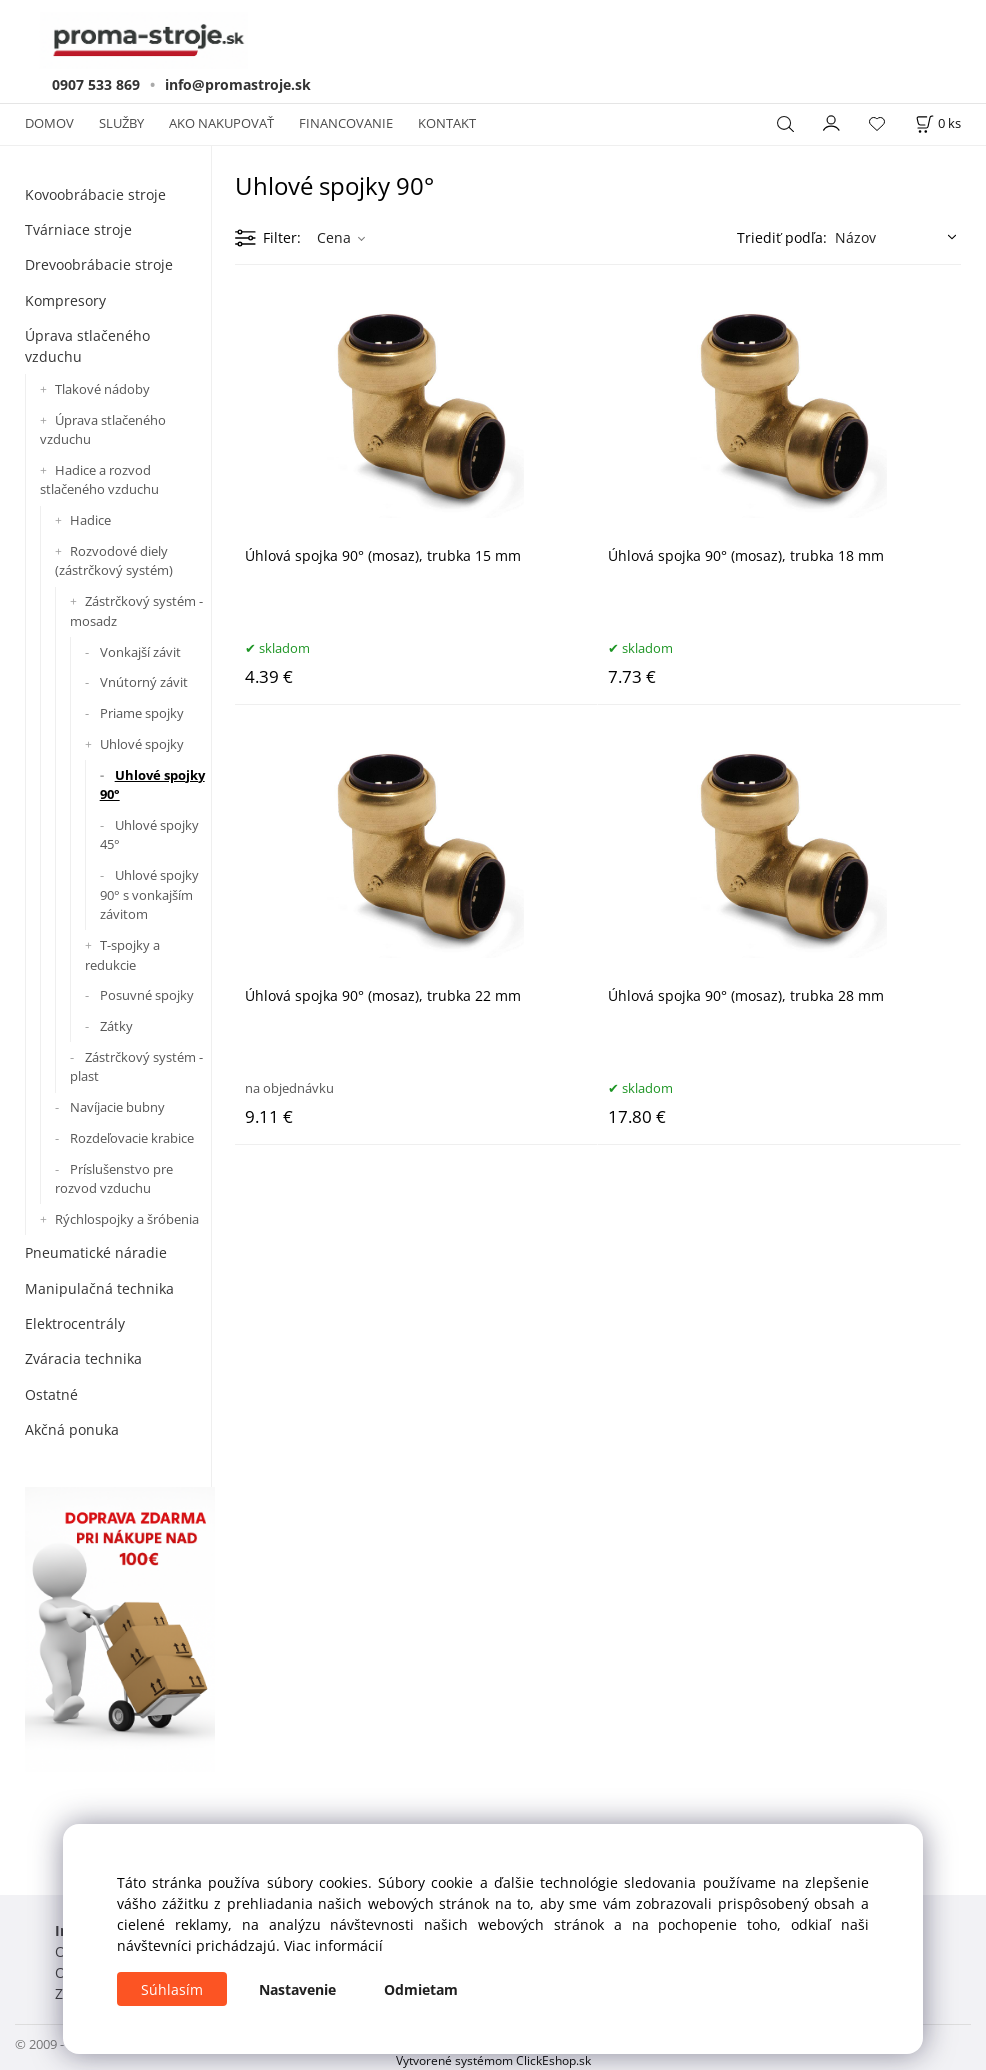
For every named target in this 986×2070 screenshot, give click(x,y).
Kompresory (65, 300)
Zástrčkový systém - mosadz (136, 611)
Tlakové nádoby (102, 389)
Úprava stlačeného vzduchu (87, 346)
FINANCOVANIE (346, 123)
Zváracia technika (83, 1358)
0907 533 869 (96, 84)
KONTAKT (447, 123)
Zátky (116, 1026)
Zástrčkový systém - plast (136, 1067)
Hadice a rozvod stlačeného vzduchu (99, 480)
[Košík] (938, 123)
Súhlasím (172, 1989)
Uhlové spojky (142, 744)
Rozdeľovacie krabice (132, 1138)
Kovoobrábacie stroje (95, 194)
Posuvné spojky (147, 995)
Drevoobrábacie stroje (99, 264)
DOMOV (49, 123)
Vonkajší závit (140, 652)
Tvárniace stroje (78, 229)
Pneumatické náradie (96, 1252)
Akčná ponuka (72, 1429)
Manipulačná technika (99, 1288)
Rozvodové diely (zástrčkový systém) (114, 561)
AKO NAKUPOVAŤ (221, 123)
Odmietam (421, 1989)
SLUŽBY (121, 123)
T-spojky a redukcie (122, 955)
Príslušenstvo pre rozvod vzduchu (114, 1179)
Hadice (90, 520)
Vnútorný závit (144, 682)
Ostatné (51, 1394)
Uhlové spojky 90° (152, 785)
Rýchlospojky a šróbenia (127, 1219)
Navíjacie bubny (117, 1107)
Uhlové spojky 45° (149, 835)
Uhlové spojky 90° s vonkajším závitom (149, 894)
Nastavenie (297, 1989)
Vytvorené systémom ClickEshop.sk (493, 2060)
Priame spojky (142, 713)
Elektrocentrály (75, 1323)
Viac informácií (333, 1945)
